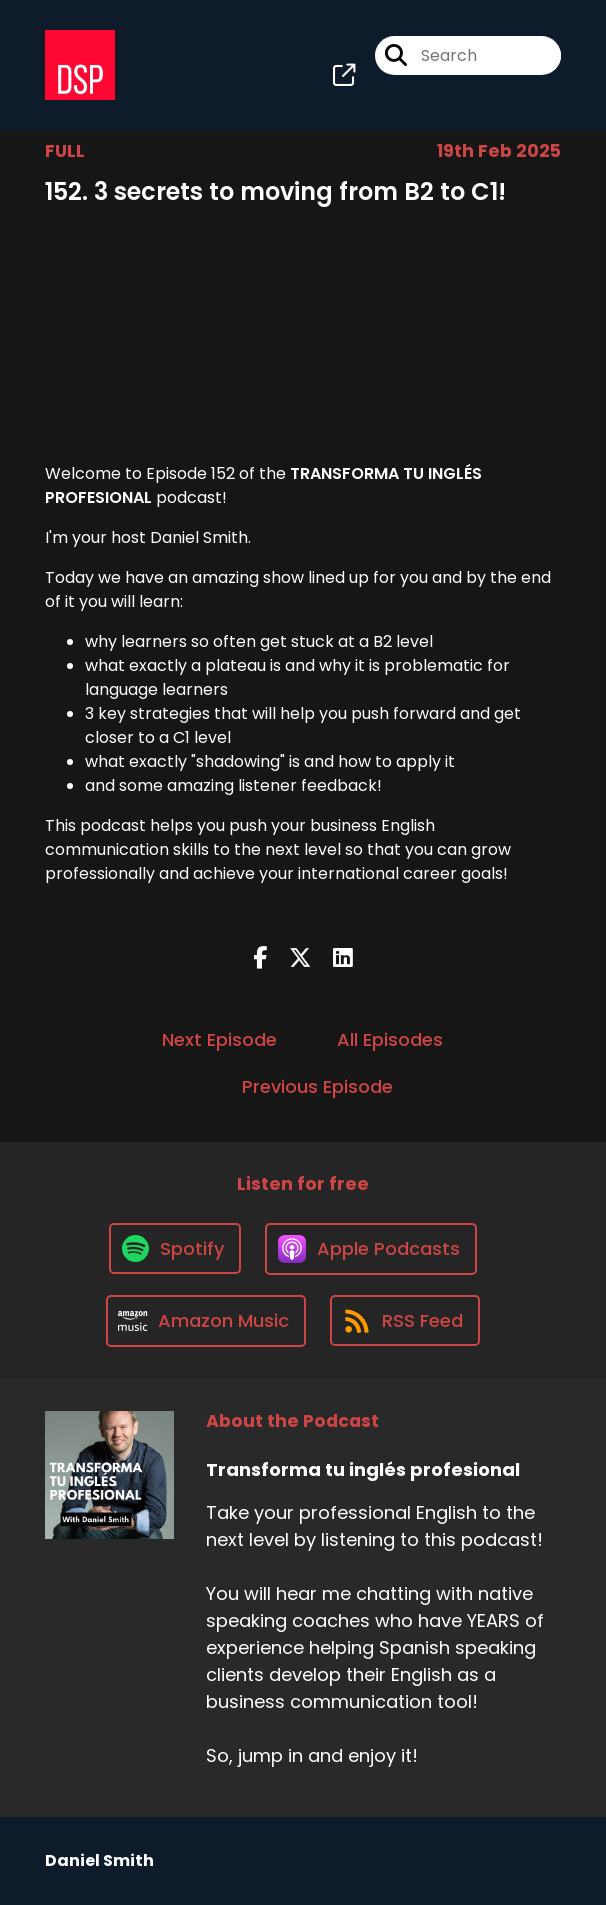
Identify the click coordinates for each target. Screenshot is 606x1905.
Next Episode (219, 1039)
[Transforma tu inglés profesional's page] (344, 75)
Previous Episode (317, 1086)
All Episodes (390, 1039)
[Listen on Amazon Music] (206, 1321)
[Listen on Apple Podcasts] (371, 1249)
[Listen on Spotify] (175, 1248)
